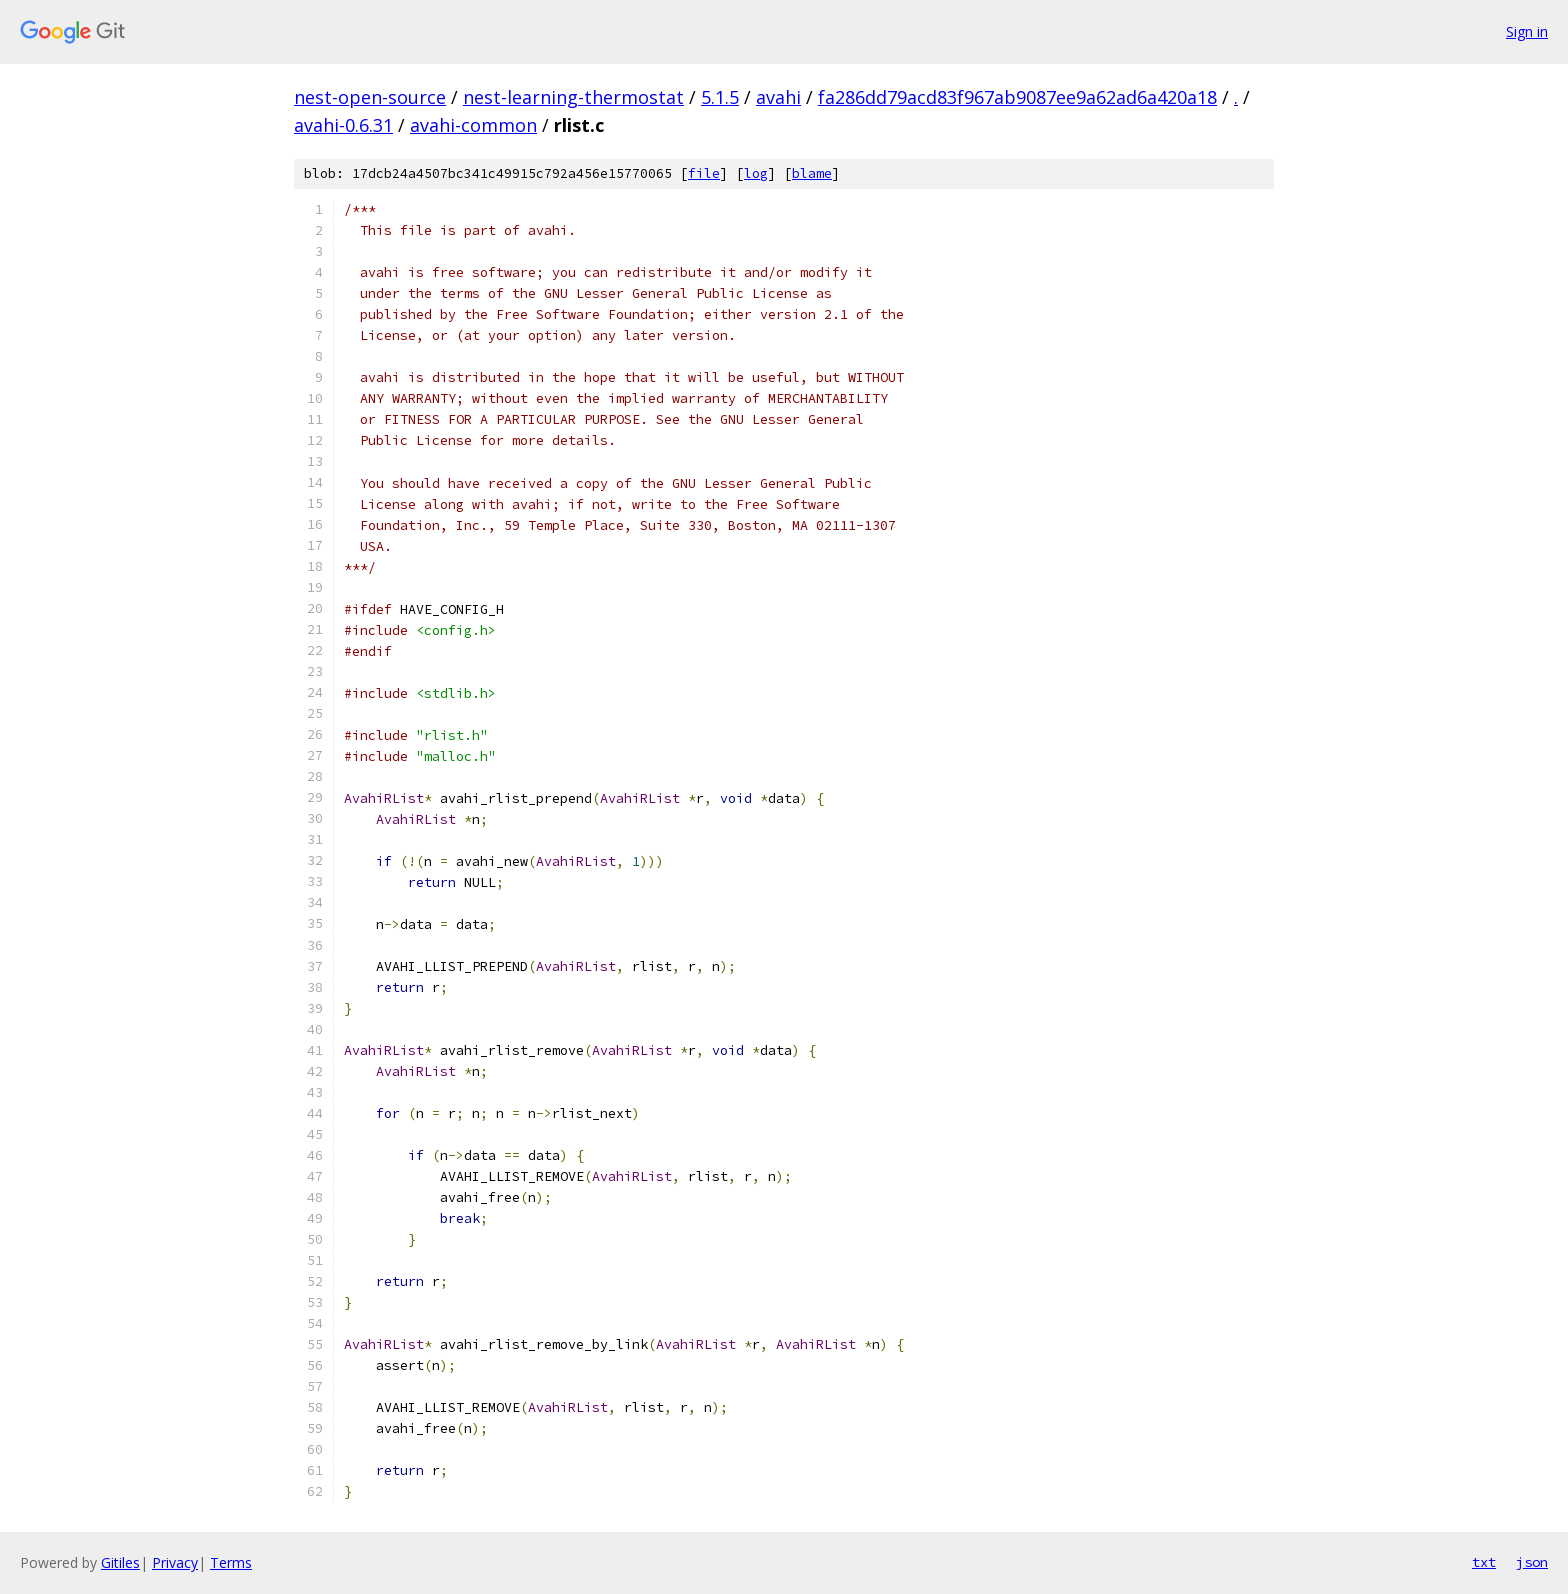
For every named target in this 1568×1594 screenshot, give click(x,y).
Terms (231, 1562)
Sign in (1527, 31)
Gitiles (120, 1562)
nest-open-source (370, 97)
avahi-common (473, 125)
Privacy (175, 1562)
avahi (778, 97)
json (1532, 1562)
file (704, 173)
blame (812, 173)
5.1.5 (720, 97)
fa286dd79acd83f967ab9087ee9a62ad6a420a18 (1017, 97)
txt (1484, 1562)
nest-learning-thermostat (573, 97)
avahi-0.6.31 (343, 125)
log (756, 173)
